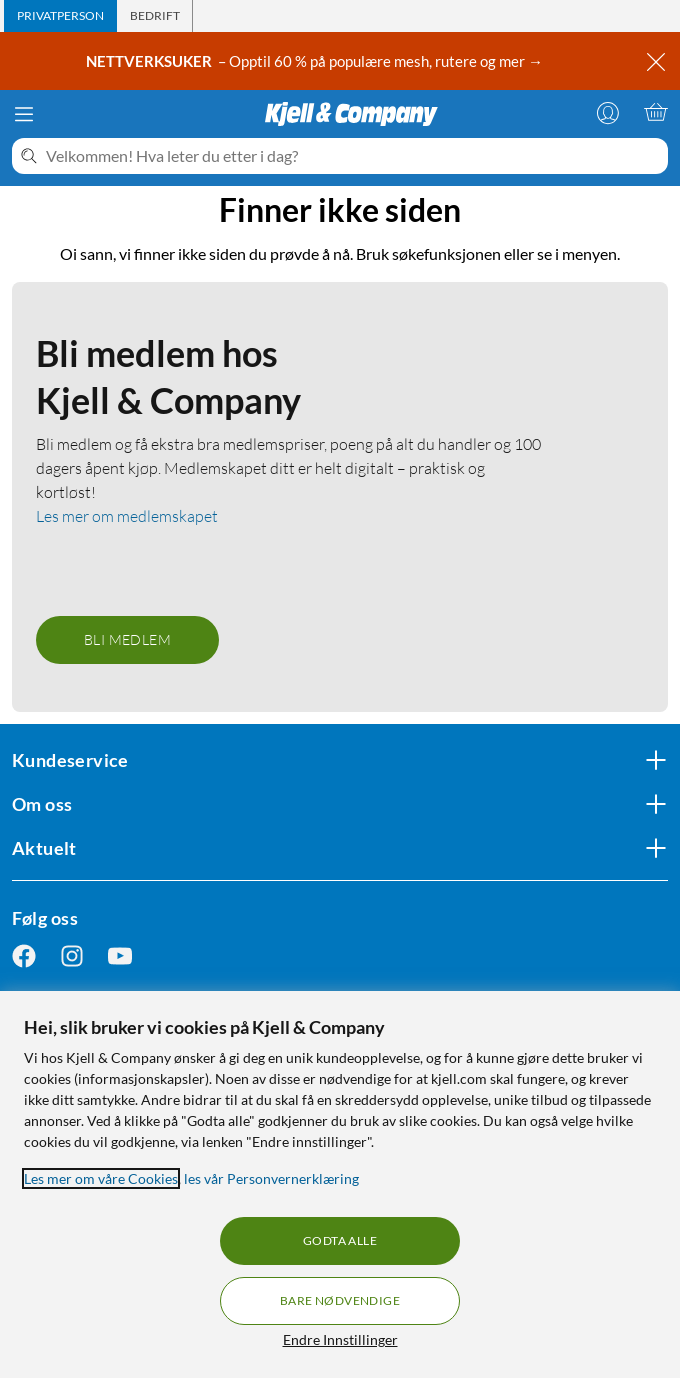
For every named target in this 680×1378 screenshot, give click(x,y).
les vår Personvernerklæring (271, 1178)
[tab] (60, 16)
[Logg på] (608, 112)
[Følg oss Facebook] (24, 956)
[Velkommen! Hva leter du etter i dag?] (353, 156)
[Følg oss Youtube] (120, 956)
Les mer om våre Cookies (101, 1178)
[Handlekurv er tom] (656, 112)
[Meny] (24, 114)
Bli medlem (127, 639)
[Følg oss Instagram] (72, 956)
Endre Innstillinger (340, 1339)
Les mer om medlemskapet (127, 516)
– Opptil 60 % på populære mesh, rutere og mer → (316, 61)
